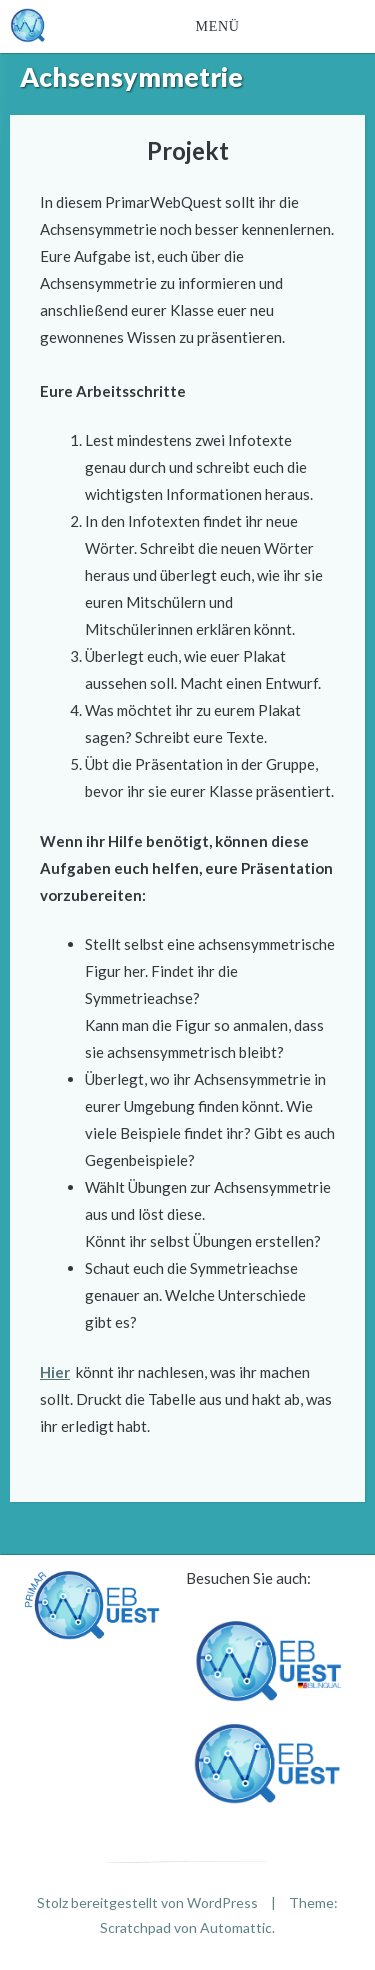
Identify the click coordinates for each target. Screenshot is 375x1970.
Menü (218, 26)
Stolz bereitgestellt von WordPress (147, 1902)
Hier (55, 1372)
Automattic (236, 1927)
